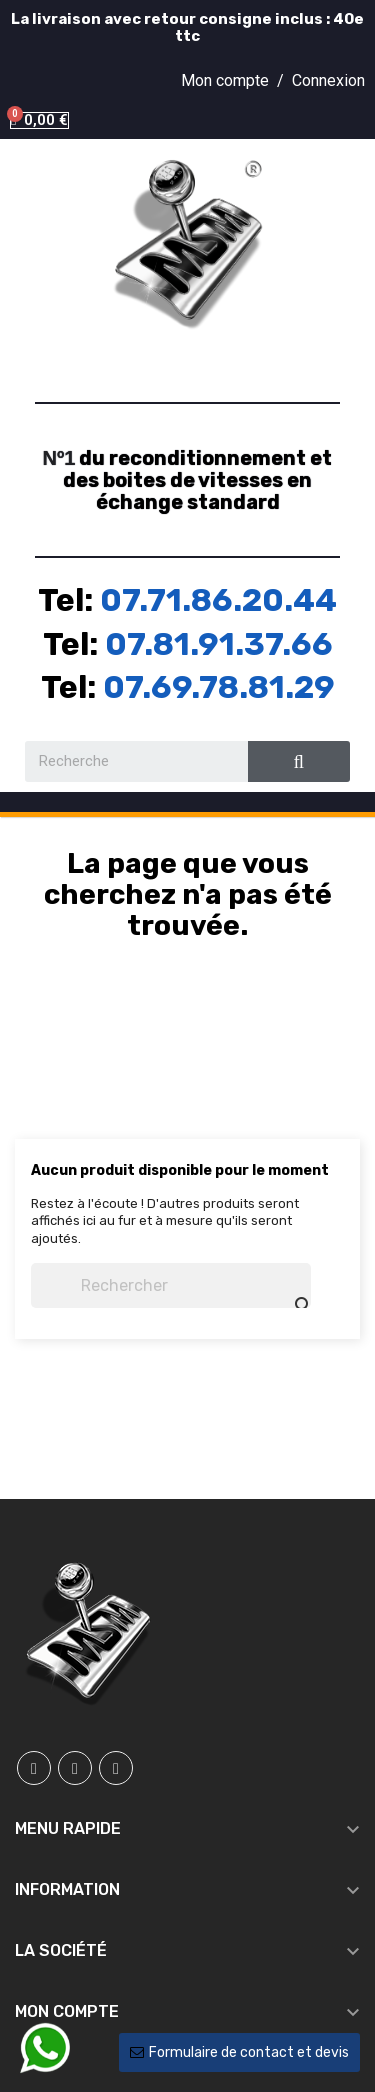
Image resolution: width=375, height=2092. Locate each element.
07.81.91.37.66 (219, 644)
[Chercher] (171, 1285)
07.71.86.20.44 (218, 600)
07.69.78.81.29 (219, 687)
